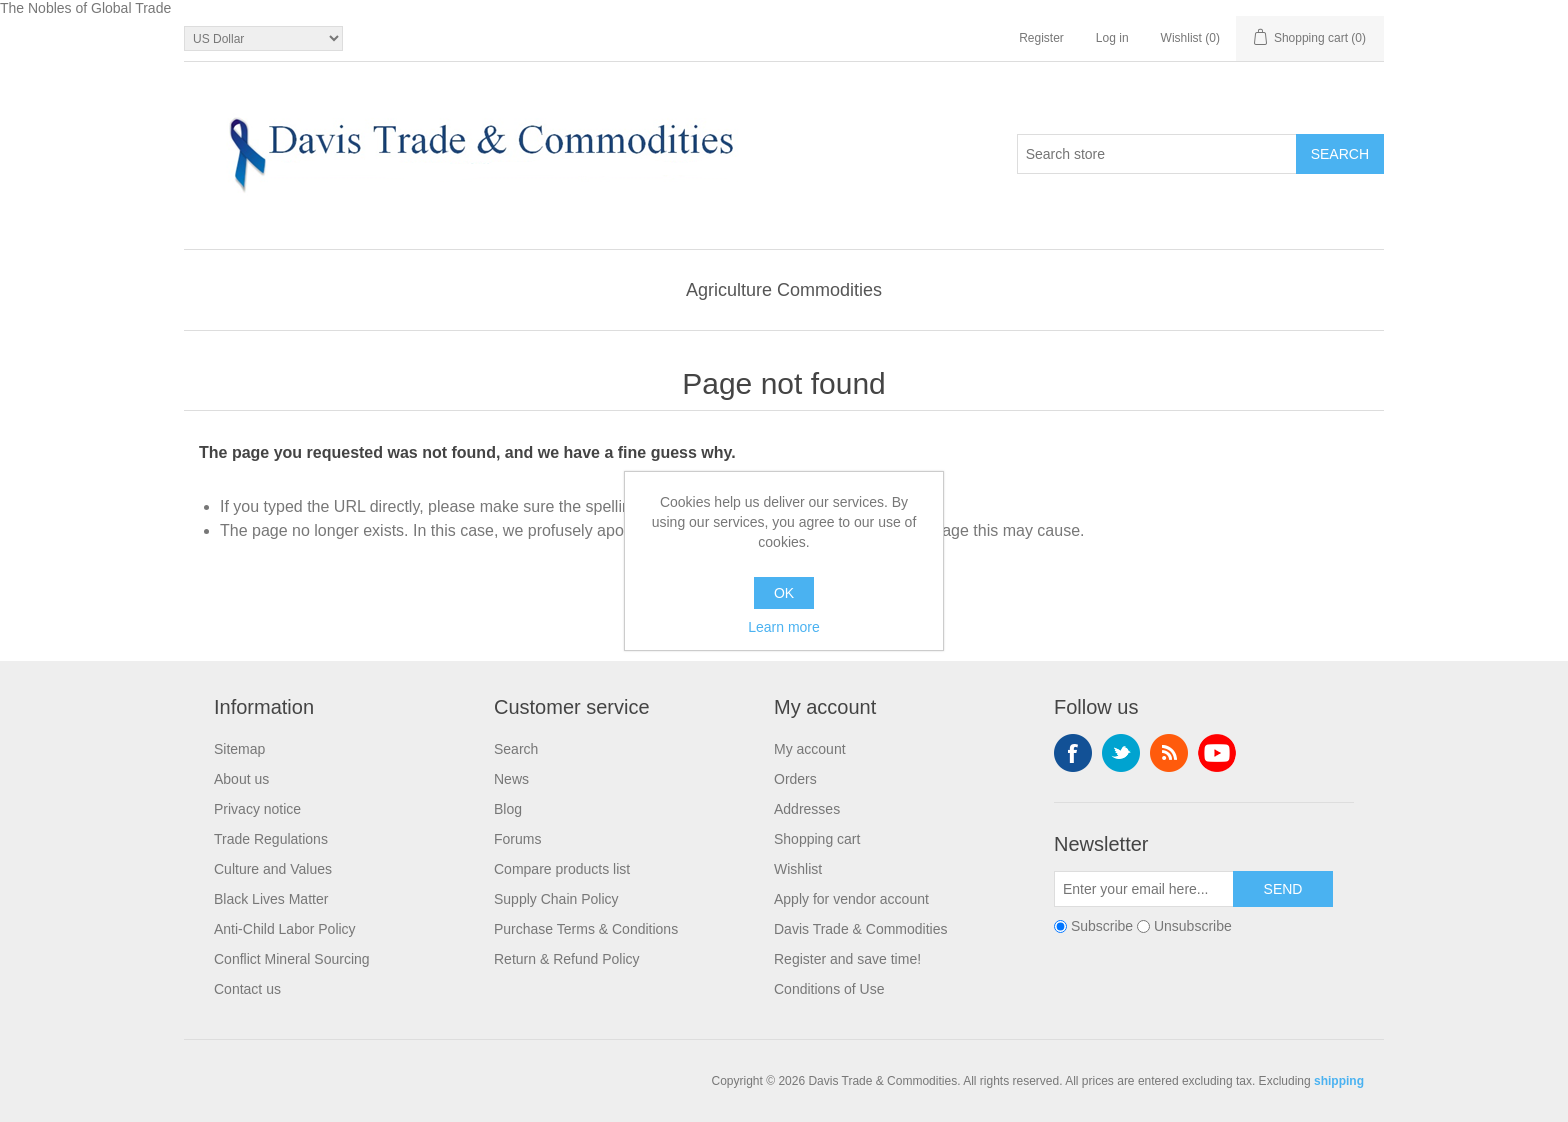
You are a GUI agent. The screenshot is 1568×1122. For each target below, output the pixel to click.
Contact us (247, 989)
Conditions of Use (829, 989)
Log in (1112, 38)
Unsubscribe (1193, 926)
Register (1041, 38)
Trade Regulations (271, 839)
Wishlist (798, 869)
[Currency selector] (263, 38)
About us (241, 779)
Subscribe (1102, 926)
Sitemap (239, 749)
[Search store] (1157, 154)
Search (516, 749)
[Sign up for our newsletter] (1144, 889)
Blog (508, 809)
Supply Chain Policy (556, 899)
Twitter (1121, 753)
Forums (517, 839)
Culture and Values (273, 869)
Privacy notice (257, 809)
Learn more (784, 627)
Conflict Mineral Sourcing (292, 959)
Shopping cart (817, 839)
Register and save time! (847, 959)
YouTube (1217, 753)
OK (784, 593)
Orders (795, 779)
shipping (1339, 1081)
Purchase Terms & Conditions (586, 929)
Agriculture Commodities (784, 290)
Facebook (1073, 753)
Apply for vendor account (851, 899)
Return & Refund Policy (567, 959)
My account (810, 749)
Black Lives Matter (271, 899)
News (511, 779)
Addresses (807, 809)
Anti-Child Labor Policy (285, 929)
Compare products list (562, 869)
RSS (1169, 753)
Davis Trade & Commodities (861, 929)
